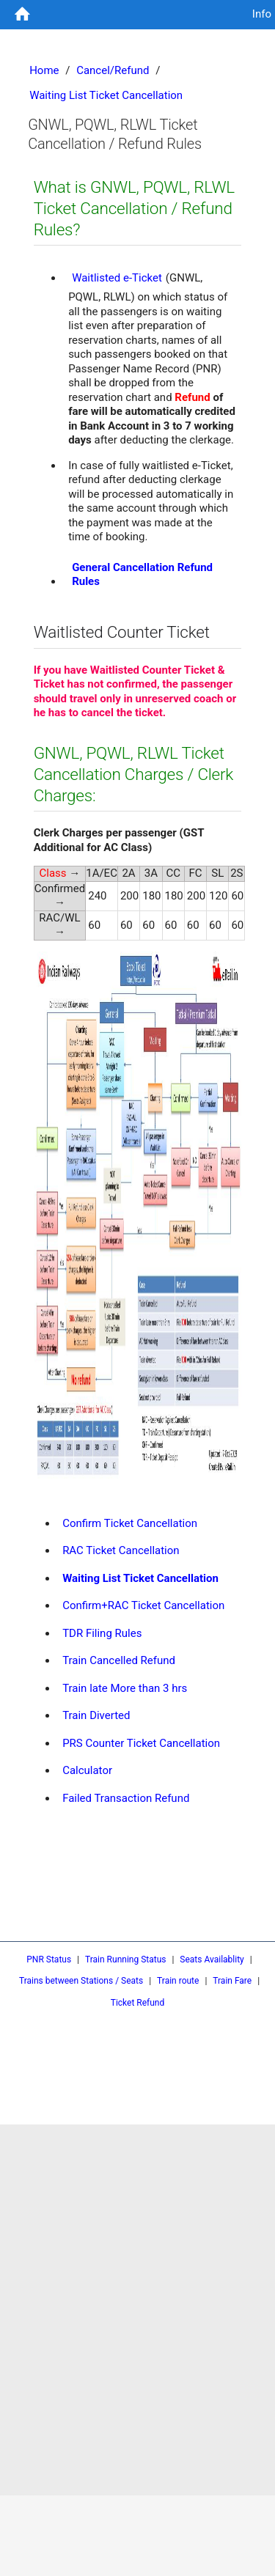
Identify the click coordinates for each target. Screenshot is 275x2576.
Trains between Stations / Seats (81, 1981)
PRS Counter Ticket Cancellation (141, 1743)
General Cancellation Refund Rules (142, 575)
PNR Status (48, 1959)
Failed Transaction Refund (125, 1798)
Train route (178, 1981)
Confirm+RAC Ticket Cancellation (143, 1605)
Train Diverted (96, 1715)
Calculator (87, 1770)
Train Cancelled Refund (118, 1660)
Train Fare (232, 1981)
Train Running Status (125, 1959)
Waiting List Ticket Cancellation (140, 1578)
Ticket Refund (138, 2003)
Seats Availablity (211, 1959)
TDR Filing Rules (102, 1633)
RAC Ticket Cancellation (121, 1550)
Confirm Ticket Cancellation (129, 1523)
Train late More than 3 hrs (124, 1688)
